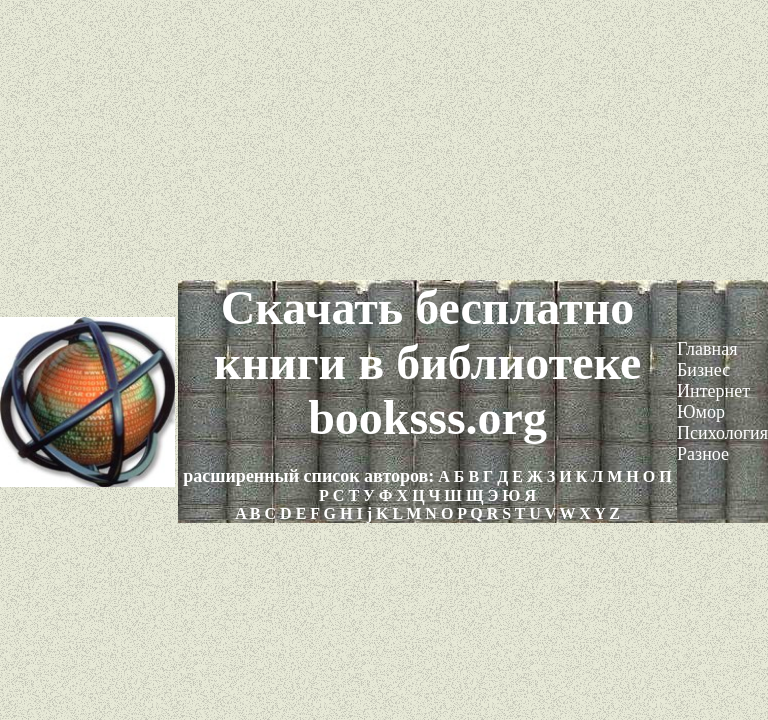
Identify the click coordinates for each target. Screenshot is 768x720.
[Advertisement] (384, 140)
